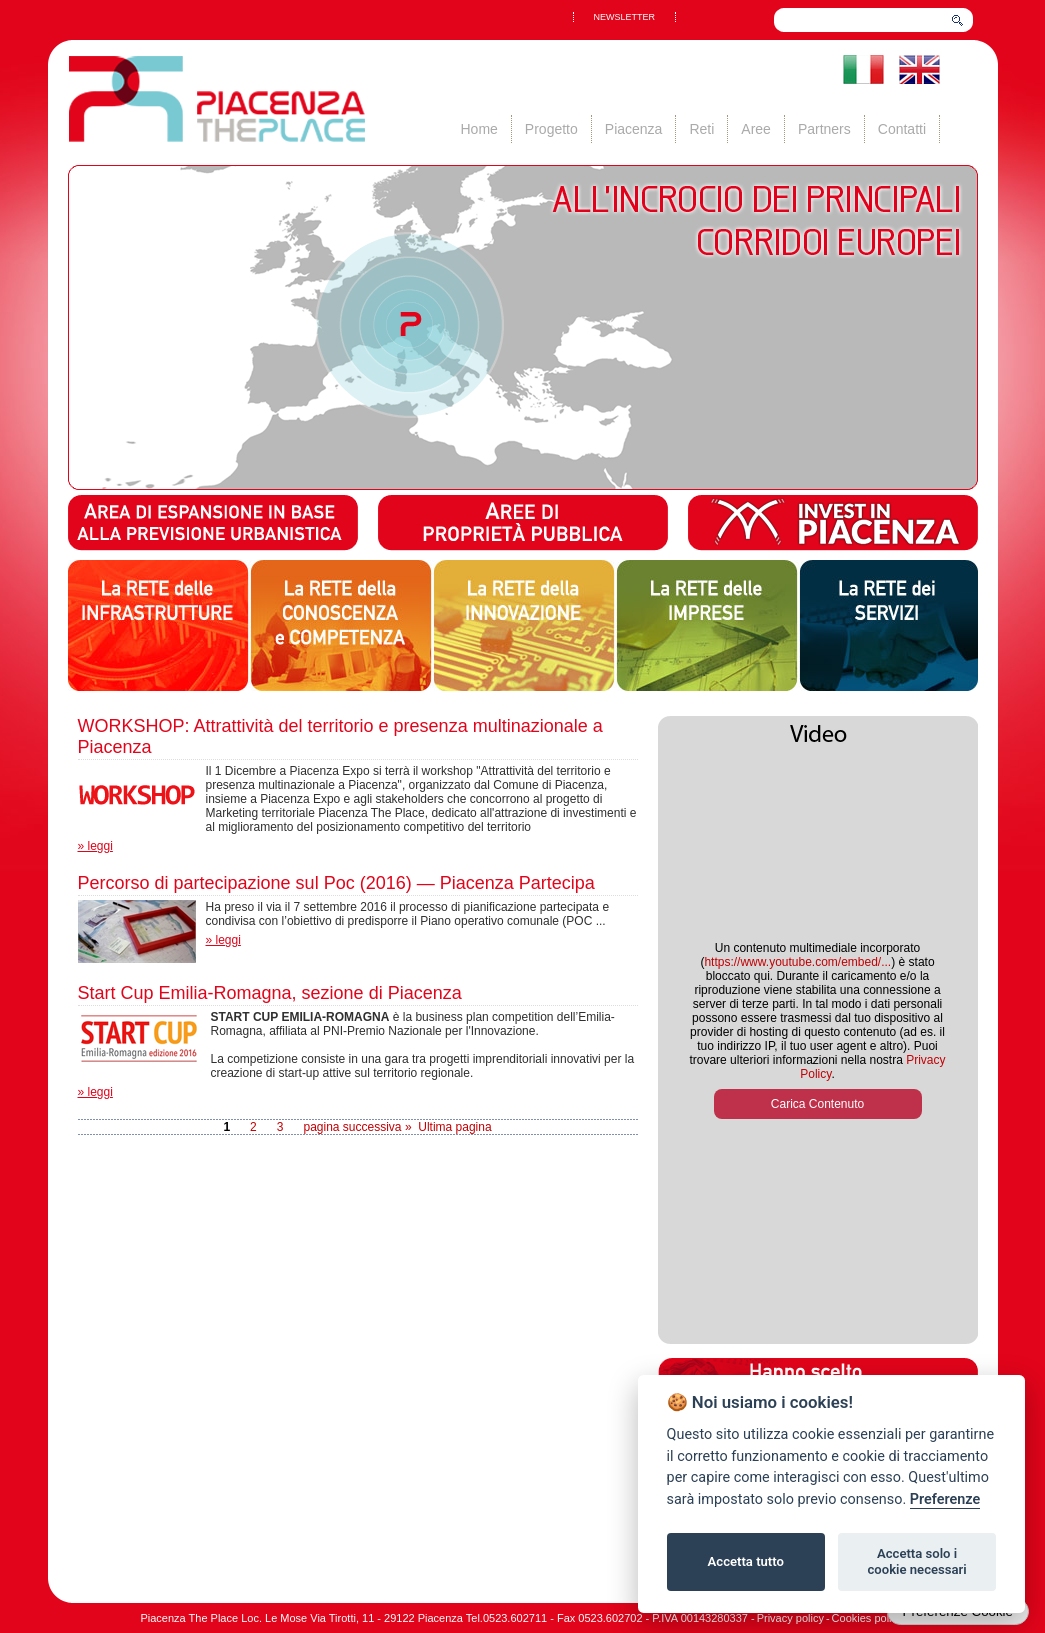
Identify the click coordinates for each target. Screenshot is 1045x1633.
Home (479, 129)
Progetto (551, 129)
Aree (756, 129)
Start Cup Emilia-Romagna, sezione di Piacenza (270, 993)
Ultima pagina (454, 1127)
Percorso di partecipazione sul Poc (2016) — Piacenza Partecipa (336, 883)
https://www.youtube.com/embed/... (797, 962)
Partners (824, 129)
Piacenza (634, 129)
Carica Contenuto (817, 1104)
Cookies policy (867, 1618)
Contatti (902, 129)
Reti (701, 129)
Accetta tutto (746, 1561)
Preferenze (945, 1499)
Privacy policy (790, 1618)
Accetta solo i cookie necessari (916, 1561)
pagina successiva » (357, 1127)
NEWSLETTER (625, 17)
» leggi (95, 846)
